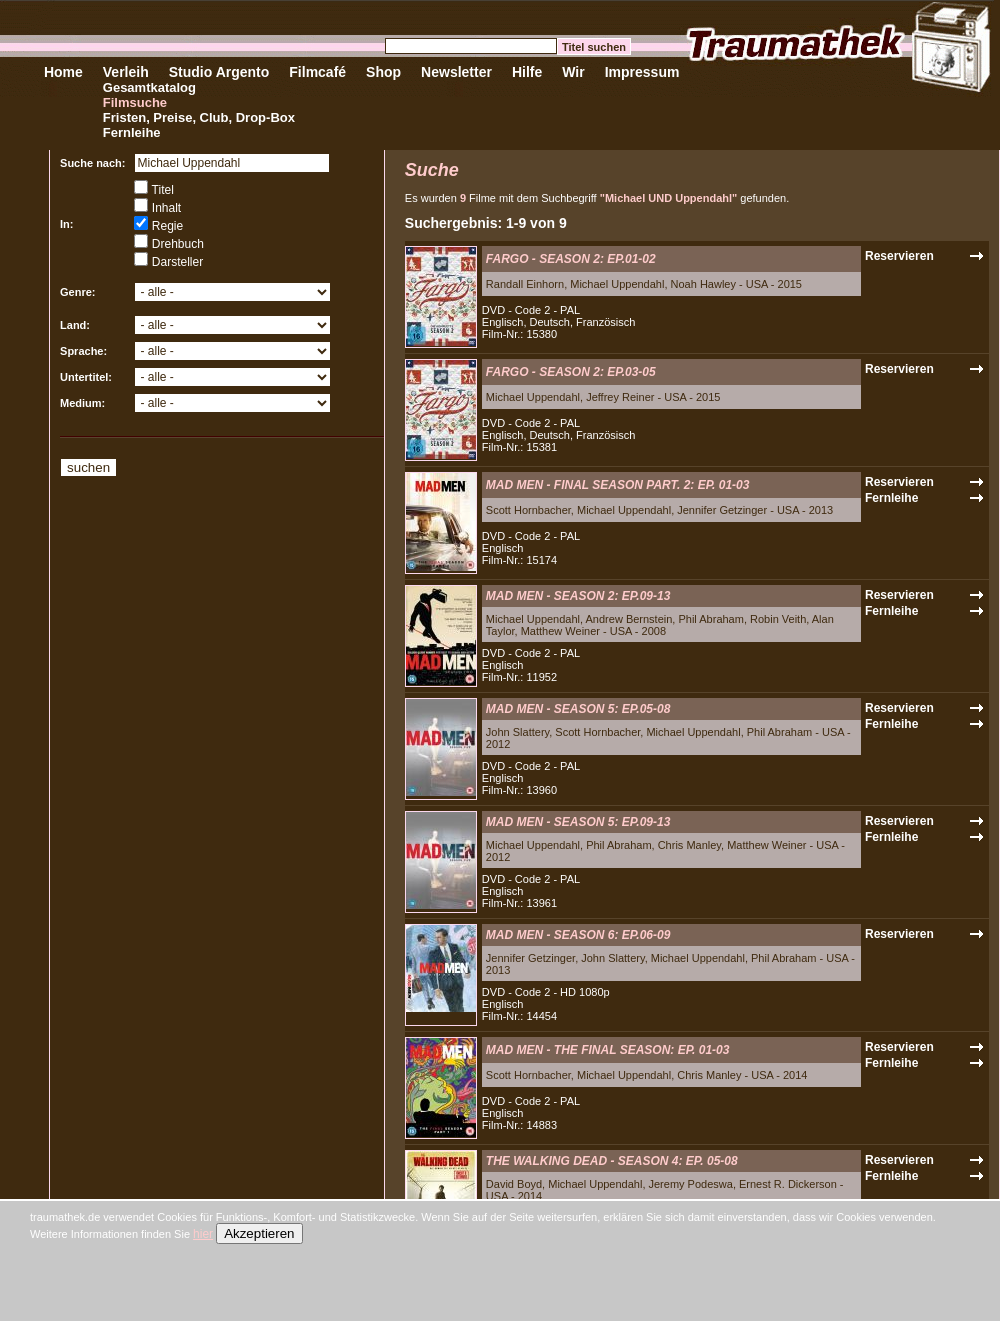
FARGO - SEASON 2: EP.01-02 (571, 259)
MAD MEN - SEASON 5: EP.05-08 (578, 709)
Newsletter (456, 72)
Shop (383, 72)
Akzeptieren (259, 1233)
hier (203, 1234)
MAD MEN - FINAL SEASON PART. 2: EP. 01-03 (618, 485)
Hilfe (527, 72)
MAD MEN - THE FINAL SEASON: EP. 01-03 (608, 1050)
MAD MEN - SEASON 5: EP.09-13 (578, 822)
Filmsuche (135, 102)
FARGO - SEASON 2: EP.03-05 (571, 372)
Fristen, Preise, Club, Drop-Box (199, 117)
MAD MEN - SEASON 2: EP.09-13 (578, 596)
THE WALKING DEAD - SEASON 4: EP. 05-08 (612, 1161)
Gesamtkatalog (149, 87)
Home (63, 72)
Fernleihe (132, 132)
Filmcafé (317, 72)
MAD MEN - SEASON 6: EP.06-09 (578, 935)
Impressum (642, 72)
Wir (573, 72)
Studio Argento (219, 72)
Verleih (126, 72)
